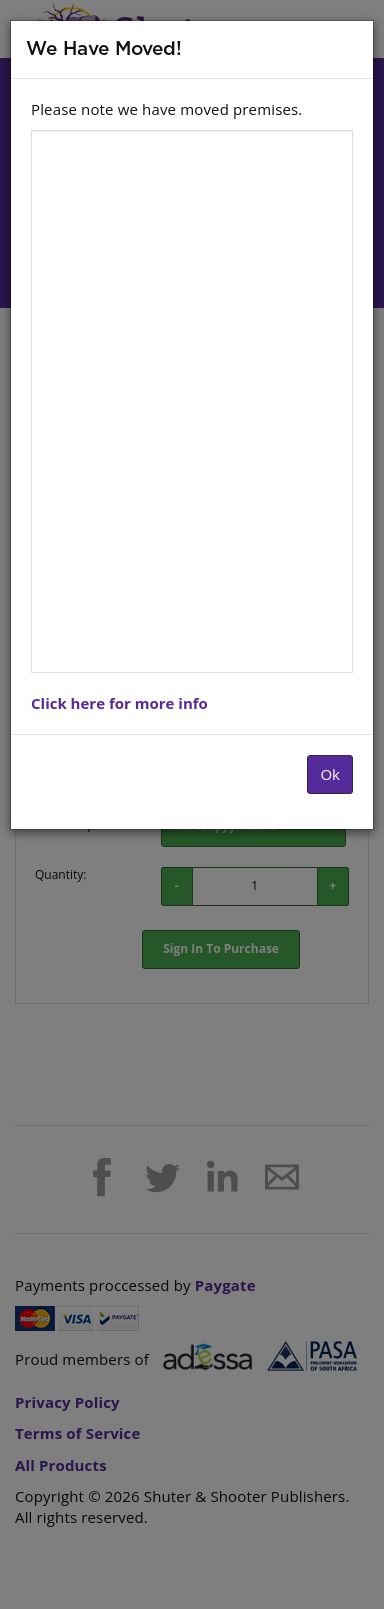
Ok (330, 774)
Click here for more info (119, 703)
